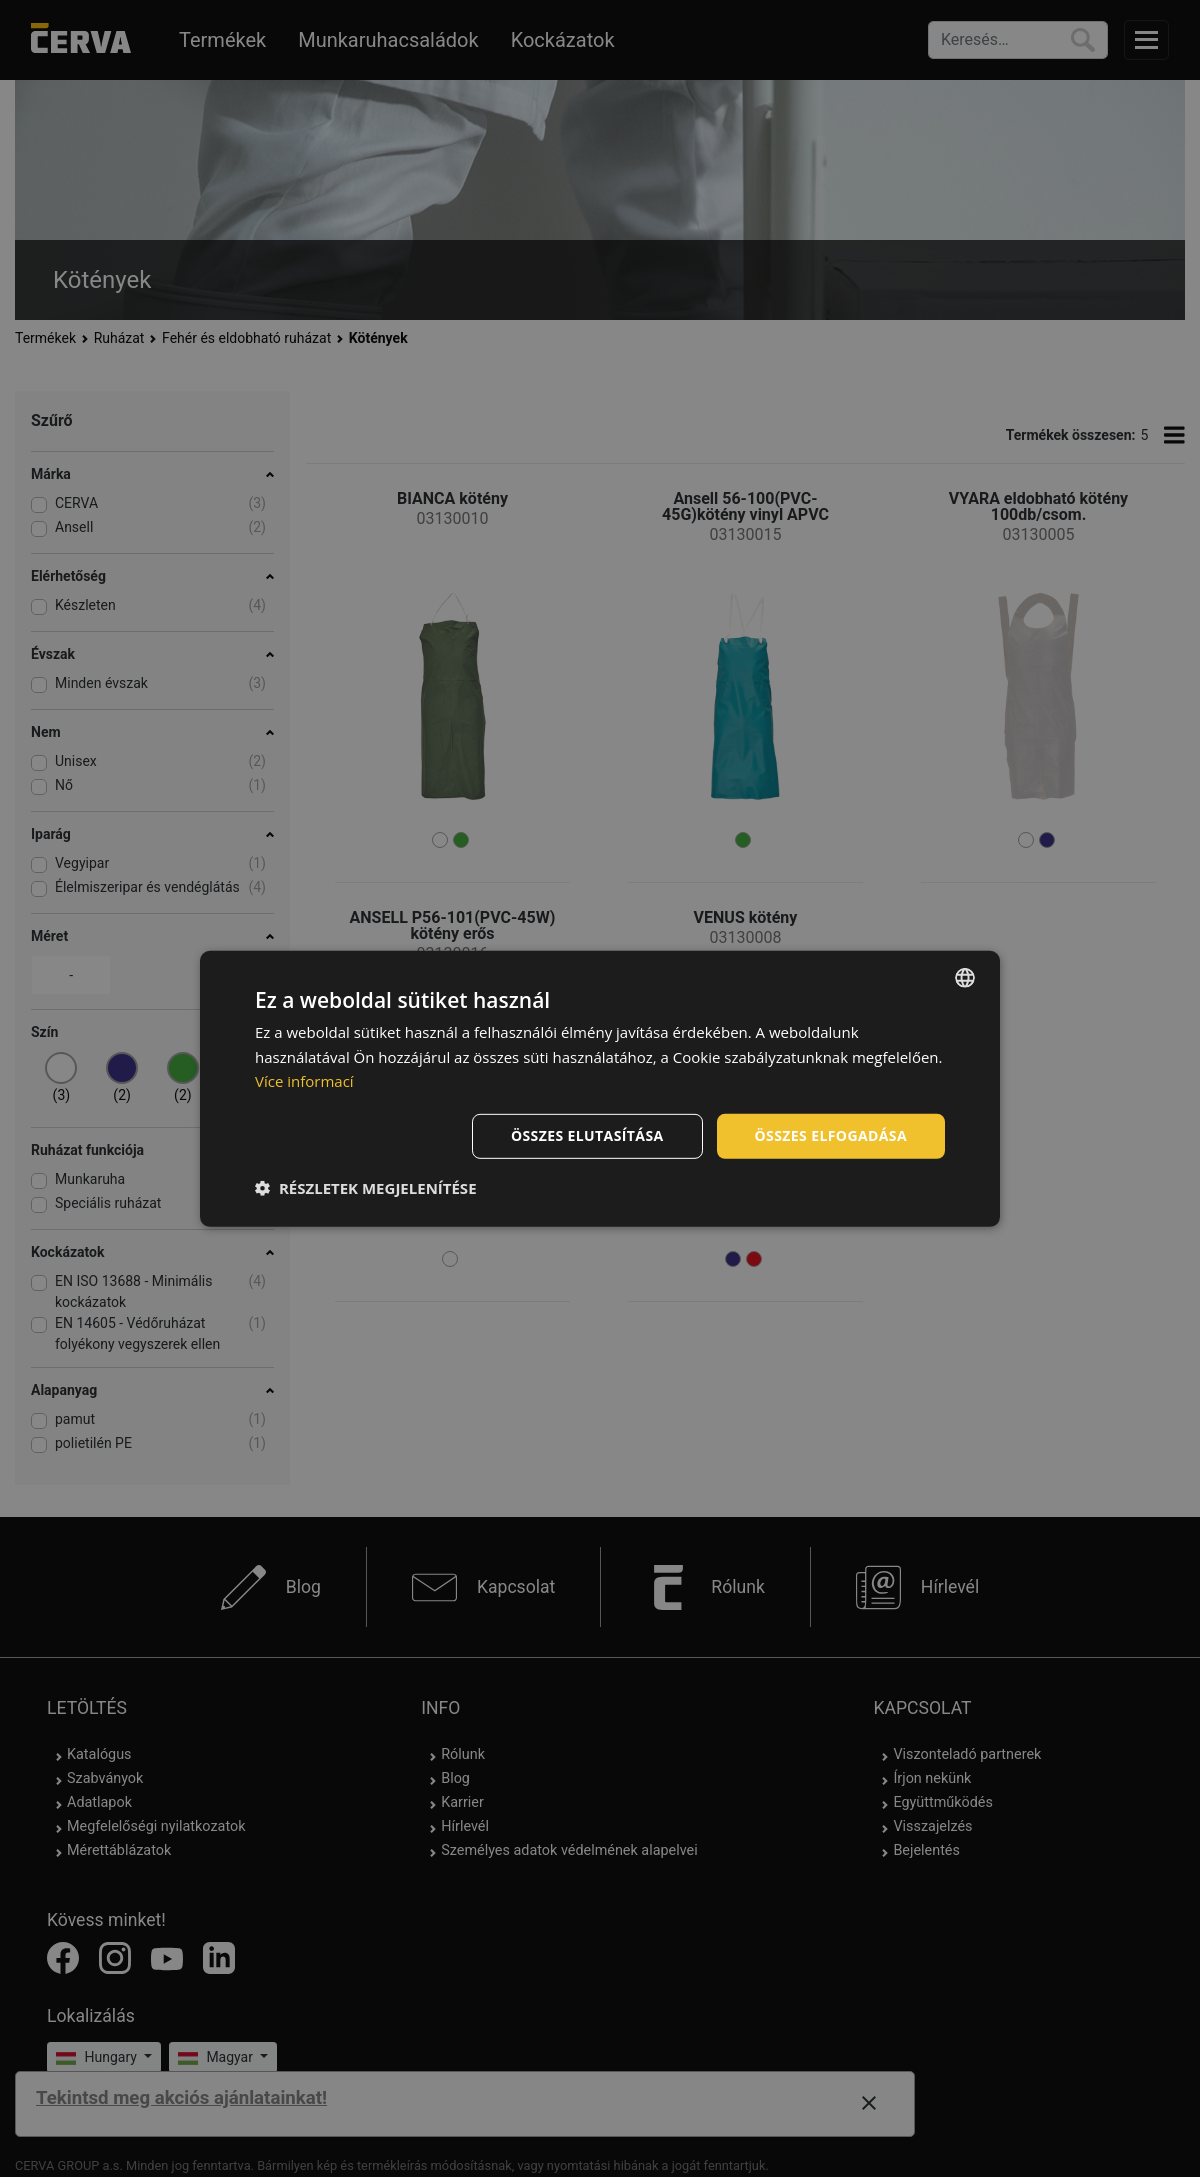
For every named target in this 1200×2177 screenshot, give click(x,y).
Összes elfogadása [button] (831, 1135)
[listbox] (965, 977)
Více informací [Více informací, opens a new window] (304, 1081)
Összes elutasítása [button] (587, 1135)
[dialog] (600, 1088)
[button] (366, 1188)
